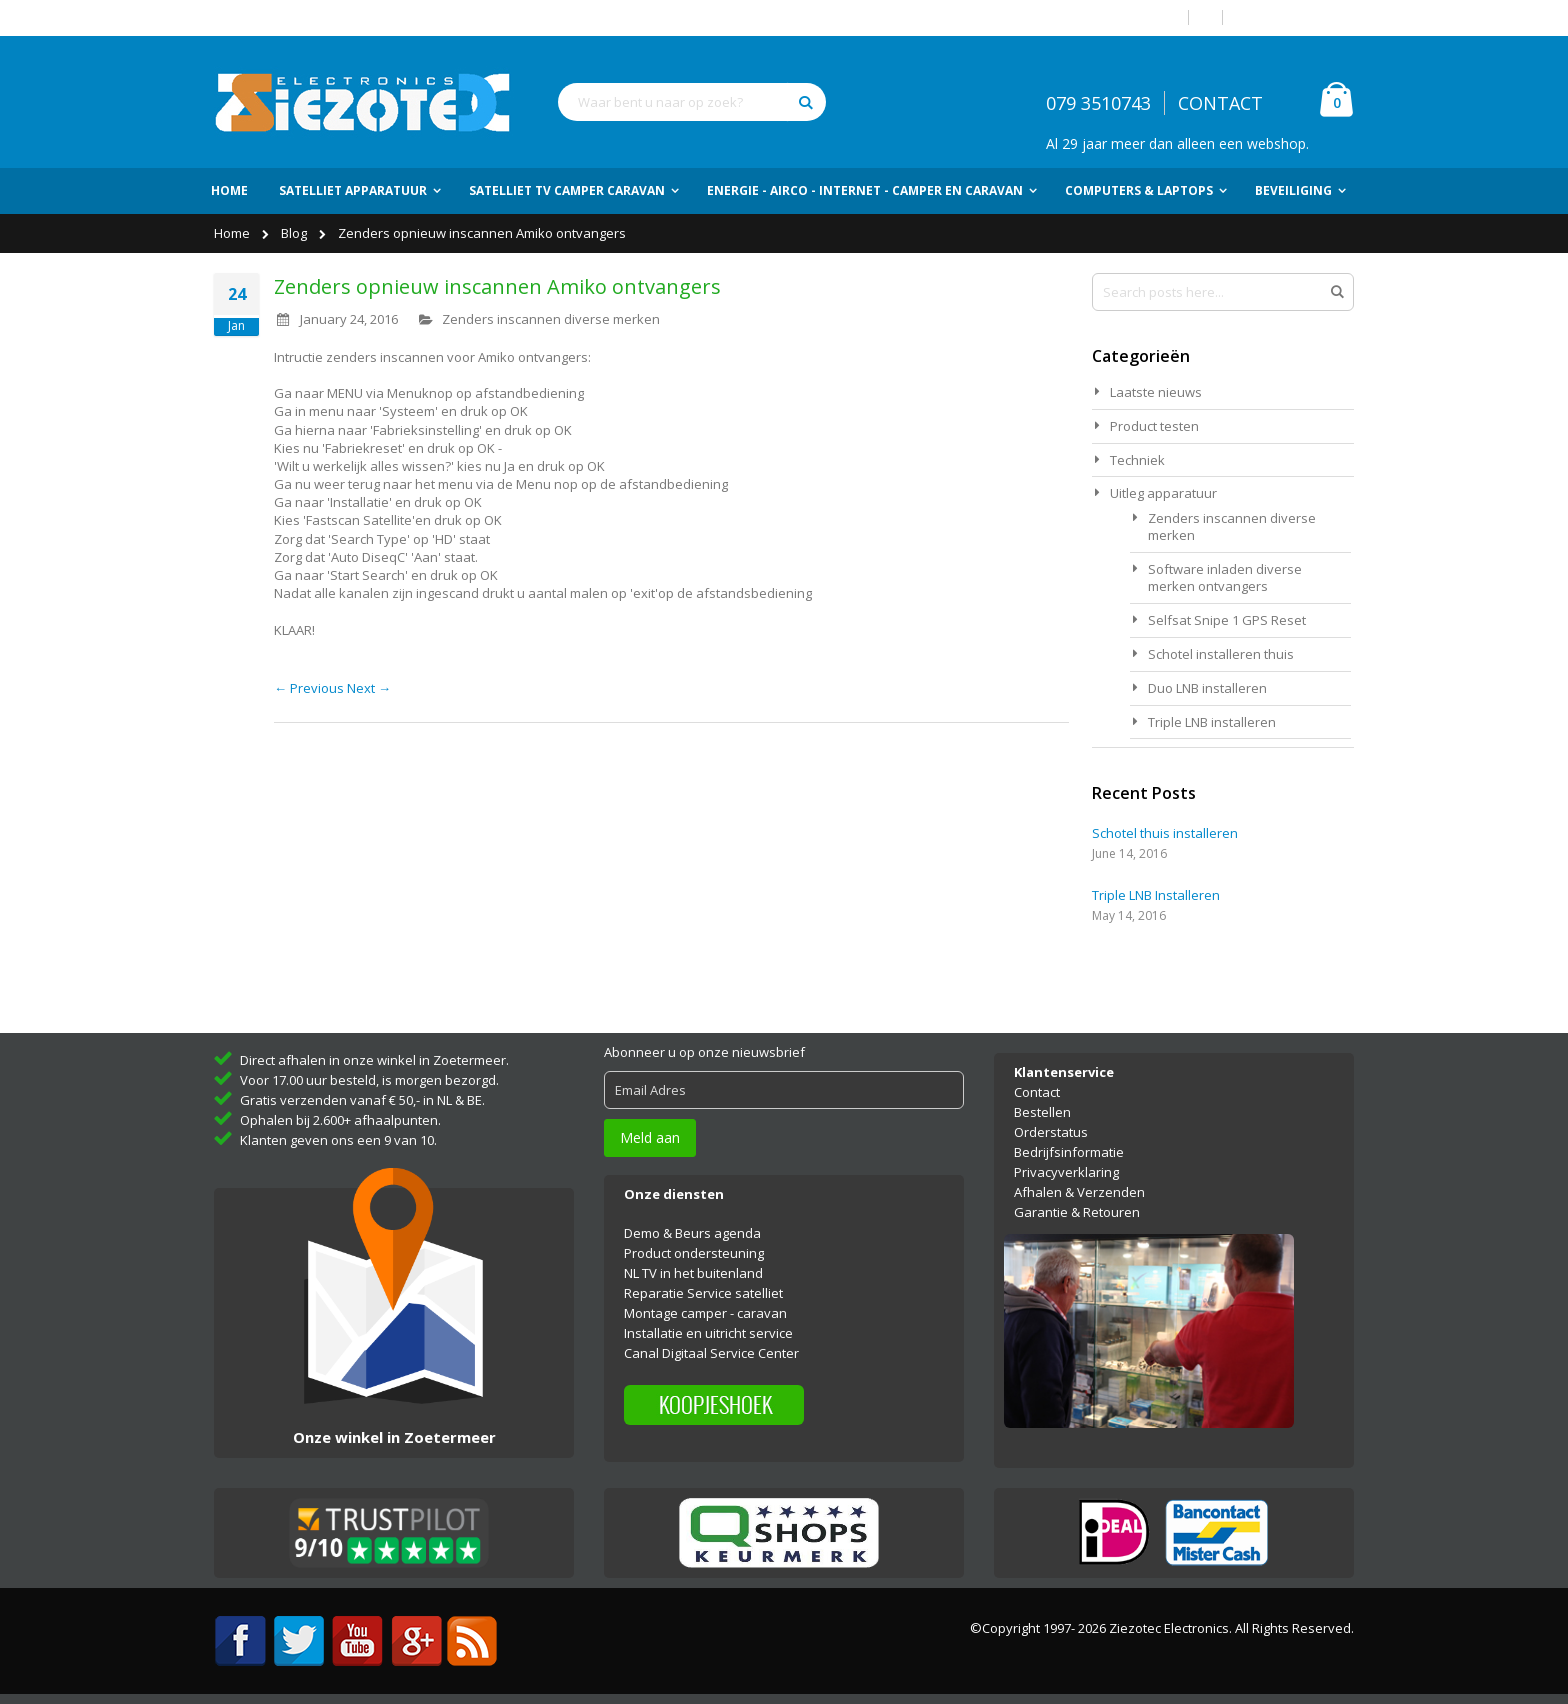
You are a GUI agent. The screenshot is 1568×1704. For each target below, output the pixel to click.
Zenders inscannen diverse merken (551, 319)
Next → (369, 688)
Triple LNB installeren (1212, 722)
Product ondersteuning (694, 1253)
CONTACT (1220, 103)
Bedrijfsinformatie (1069, 1152)
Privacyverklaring (1066, 1172)
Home (233, 233)
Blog (295, 233)
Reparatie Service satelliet (703, 1293)
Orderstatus (1051, 1132)
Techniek (1137, 460)
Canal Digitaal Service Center (711, 1353)
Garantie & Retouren (1077, 1212)
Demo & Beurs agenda (692, 1233)
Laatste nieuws (1156, 392)
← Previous (310, 688)
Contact (1037, 1092)
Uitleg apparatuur (1163, 493)
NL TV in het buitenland (693, 1273)
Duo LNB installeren (1207, 688)
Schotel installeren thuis (1221, 654)
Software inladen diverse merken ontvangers (1225, 577)
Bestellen (1042, 1112)
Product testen (1154, 426)
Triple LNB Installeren (1156, 895)
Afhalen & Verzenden (1079, 1192)
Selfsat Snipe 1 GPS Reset (1227, 620)
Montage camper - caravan (705, 1313)
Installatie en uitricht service (708, 1333)
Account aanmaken (1296, 17)
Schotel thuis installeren (1165, 833)
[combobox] (692, 102)
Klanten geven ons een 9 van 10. (338, 1140)
